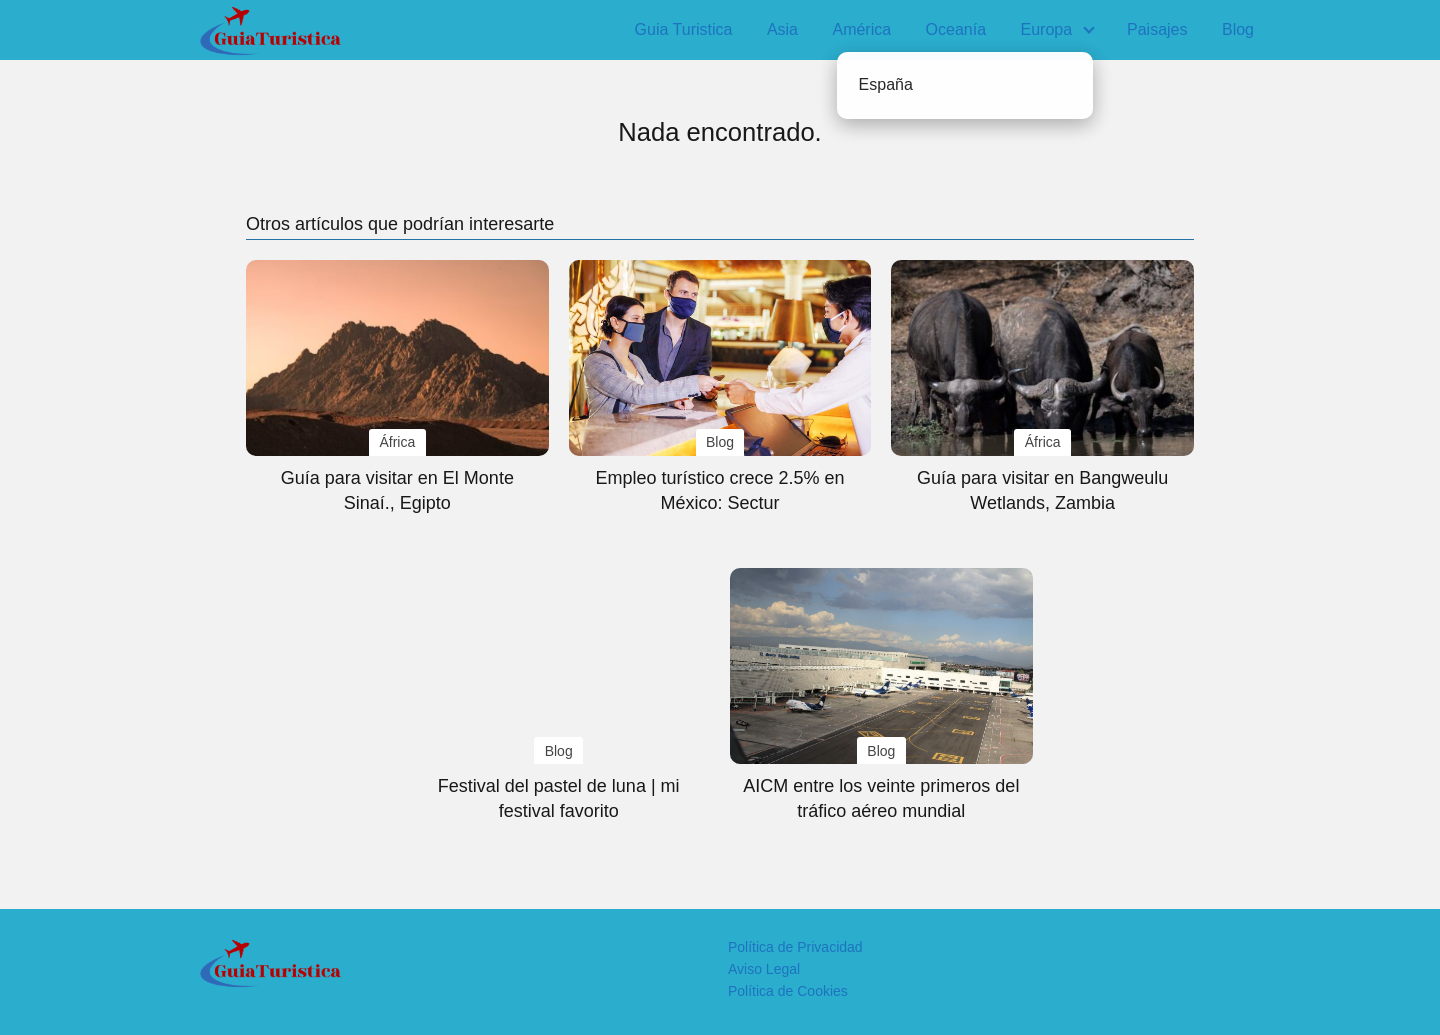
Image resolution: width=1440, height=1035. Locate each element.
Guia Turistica (684, 29)
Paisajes (1157, 29)
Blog (1238, 29)
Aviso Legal (764, 969)
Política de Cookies (788, 991)
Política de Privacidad (795, 947)
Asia (782, 29)
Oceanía (956, 29)
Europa (1047, 29)
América (861, 29)
